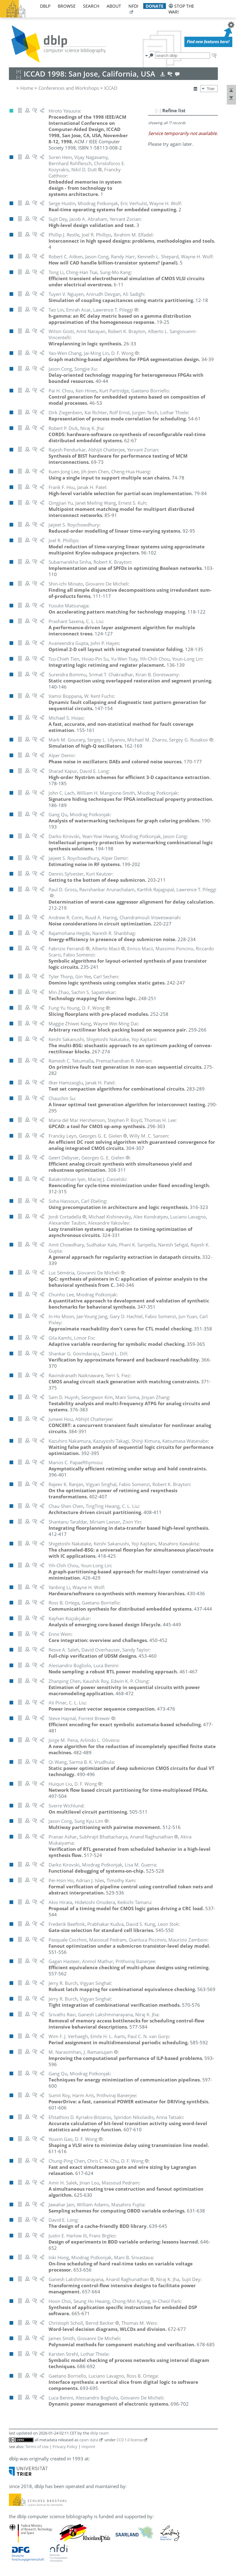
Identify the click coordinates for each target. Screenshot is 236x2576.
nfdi (133, 6)
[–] (158, 110)
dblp (45, 6)
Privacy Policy (65, 2446)
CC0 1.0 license (129, 2440)
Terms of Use (37, 2446)
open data (88, 2440)
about (114, 6)
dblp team (99, 2433)
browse (67, 6)
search (91, 6)
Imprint (88, 2446)
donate (154, 6)
